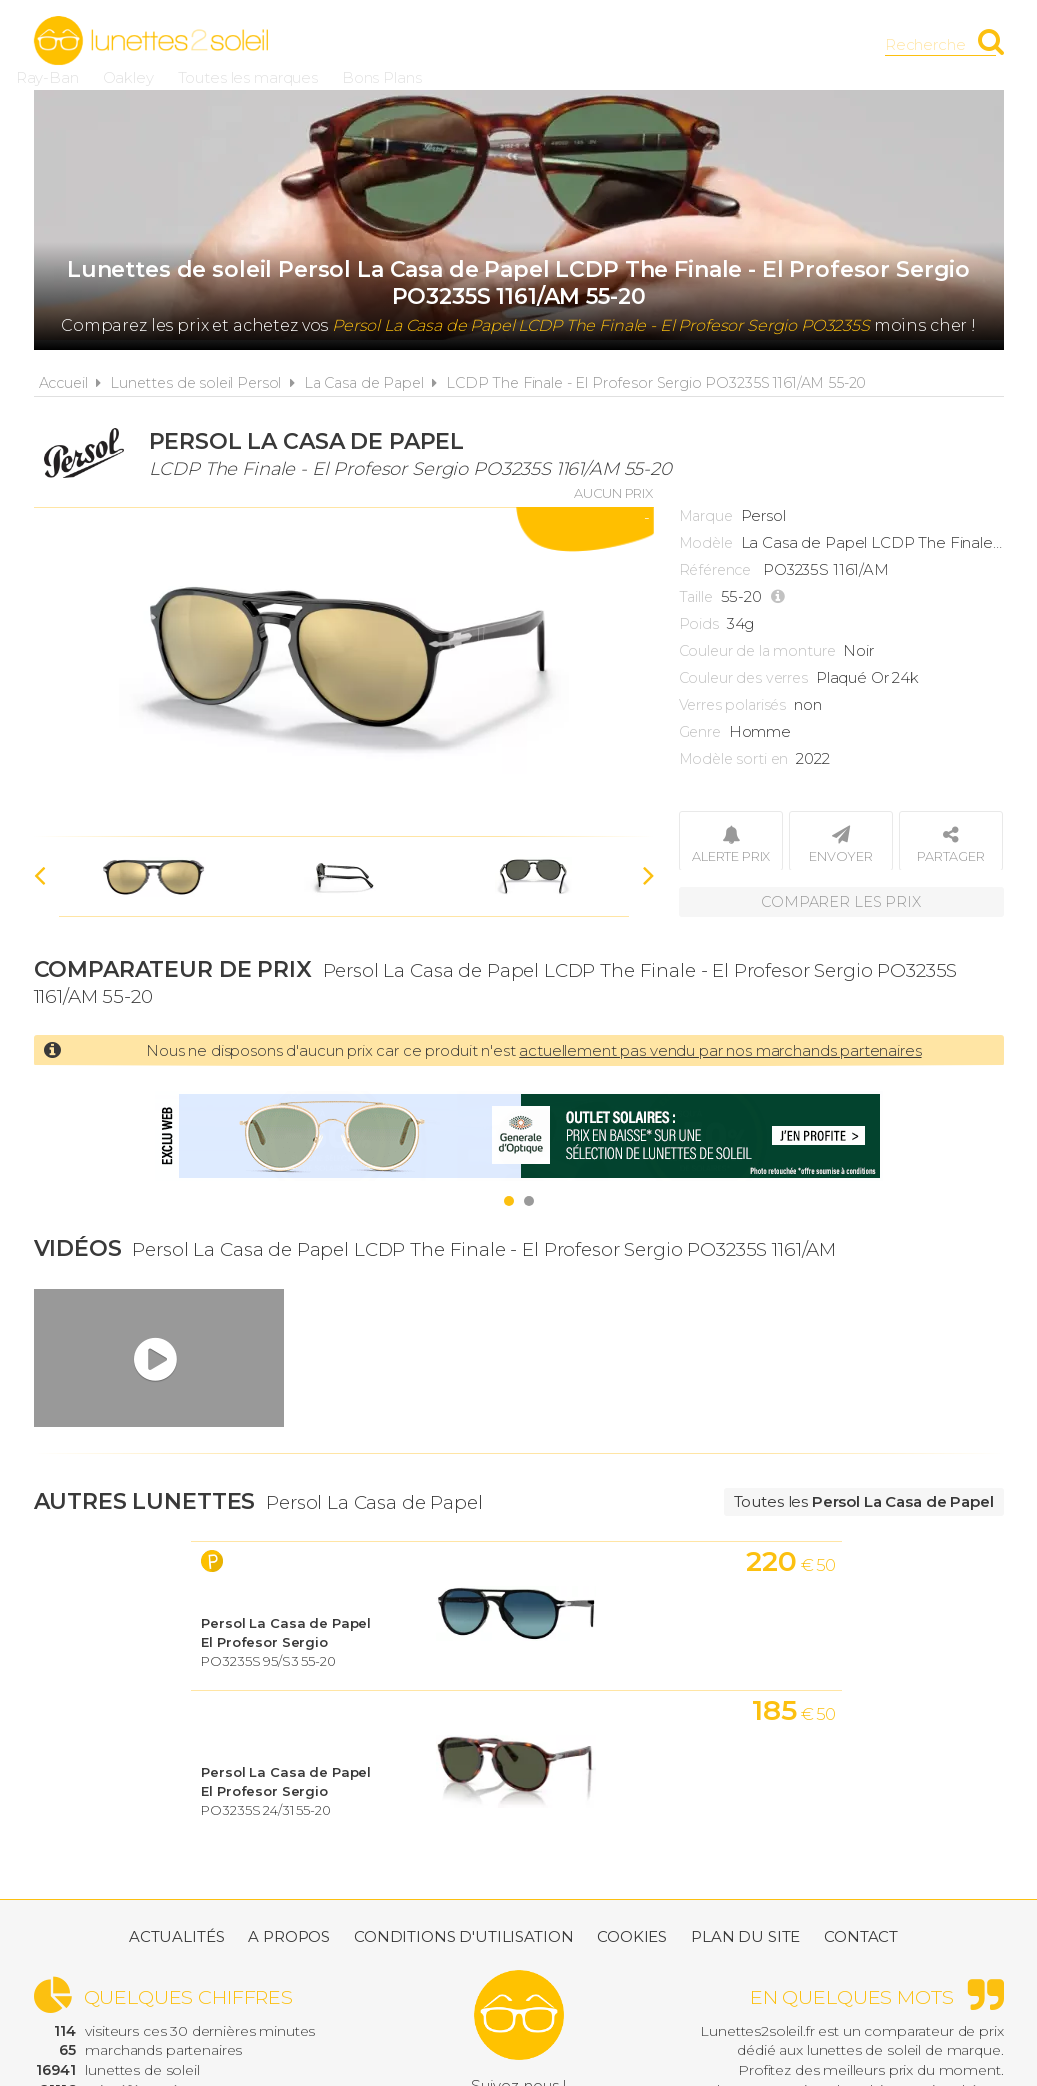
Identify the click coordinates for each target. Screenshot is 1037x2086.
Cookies (632, 1838)
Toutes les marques (608, 44)
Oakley (488, 44)
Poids (699, 624)
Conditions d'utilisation (463, 1838)
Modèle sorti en (734, 759)
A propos (289, 1838)
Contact (861, 1838)
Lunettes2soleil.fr (151, 41)
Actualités (177, 1838)
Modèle (706, 543)
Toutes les (864, 1501)
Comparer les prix (841, 899)
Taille (696, 597)
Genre (700, 732)
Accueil (63, 383)
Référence (715, 570)
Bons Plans (742, 44)
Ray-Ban (407, 44)
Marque (706, 516)
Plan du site (745, 1838)
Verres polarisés (733, 705)
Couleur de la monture (757, 651)
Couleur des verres (743, 678)
